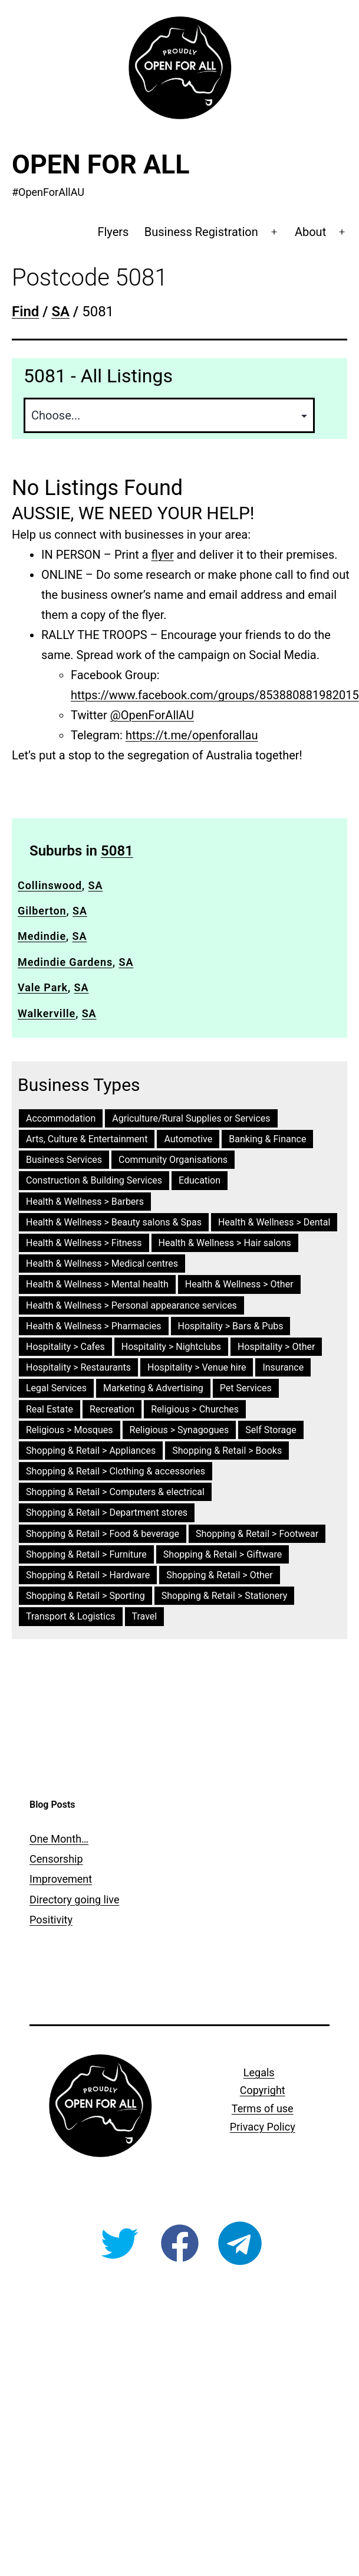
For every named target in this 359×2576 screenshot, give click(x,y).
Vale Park (43, 987)
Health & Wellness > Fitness (84, 1242)
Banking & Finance (267, 1139)
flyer (162, 555)
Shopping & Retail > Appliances (91, 1450)
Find (25, 311)
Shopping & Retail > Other (219, 1575)
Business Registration (201, 232)
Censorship (56, 1859)
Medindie (42, 936)
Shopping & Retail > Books (227, 1450)
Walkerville (46, 1013)
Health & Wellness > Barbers (85, 1201)
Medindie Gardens (65, 962)
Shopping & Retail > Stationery (225, 1595)
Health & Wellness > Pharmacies (94, 1326)
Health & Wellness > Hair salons (225, 1242)
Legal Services (56, 1388)
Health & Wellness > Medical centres (102, 1263)
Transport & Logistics (71, 1616)
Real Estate (49, 1409)
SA (95, 885)
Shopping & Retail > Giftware (222, 1554)
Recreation (112, 1409)
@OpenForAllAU (152, 715)
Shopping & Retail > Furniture (86, 1554)
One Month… (58, 1839)
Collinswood (50, 885)
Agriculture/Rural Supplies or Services (191, 1118)
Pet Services (246, 1388)
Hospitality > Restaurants (78, 1367)
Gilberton (42, 910)
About (310, 232)
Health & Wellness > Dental (274, 1222)
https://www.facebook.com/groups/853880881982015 (215, 695)
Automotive (188, 1139)
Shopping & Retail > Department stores (106, 1512)
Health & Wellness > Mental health (97, 1284)
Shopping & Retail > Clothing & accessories (115, 1471)
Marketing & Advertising (153, 1388)
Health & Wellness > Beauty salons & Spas (114, 1222)
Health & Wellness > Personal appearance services (131, 1305)
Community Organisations (173, 1159)
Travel (144, 1616)
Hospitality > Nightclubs (171, 1346)
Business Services (64, 1159)
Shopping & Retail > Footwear (257, 1533)
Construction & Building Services (94, 1180)
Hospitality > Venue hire (196, 1367)
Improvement (60, 1879)
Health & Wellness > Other (239, 1284)
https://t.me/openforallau (192, 735)
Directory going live (74, 1899)
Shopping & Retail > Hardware (88, 1575)
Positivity (51, 1919)
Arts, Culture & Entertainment (86, 1139)
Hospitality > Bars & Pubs (231, 1326)
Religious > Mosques (69, 1430)
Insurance (283, 1367)
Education (199, 1180)
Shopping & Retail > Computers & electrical (115, 1491)
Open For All (101, 164)
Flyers (113, 232)
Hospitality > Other (276, 1346)
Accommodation (60, 1118)
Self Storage (270, 1430)
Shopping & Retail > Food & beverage (102, 1533)
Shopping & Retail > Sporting (85, 1595)
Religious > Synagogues (179, 1430)
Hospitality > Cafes (65, 1346)
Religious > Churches (195, 1409)
